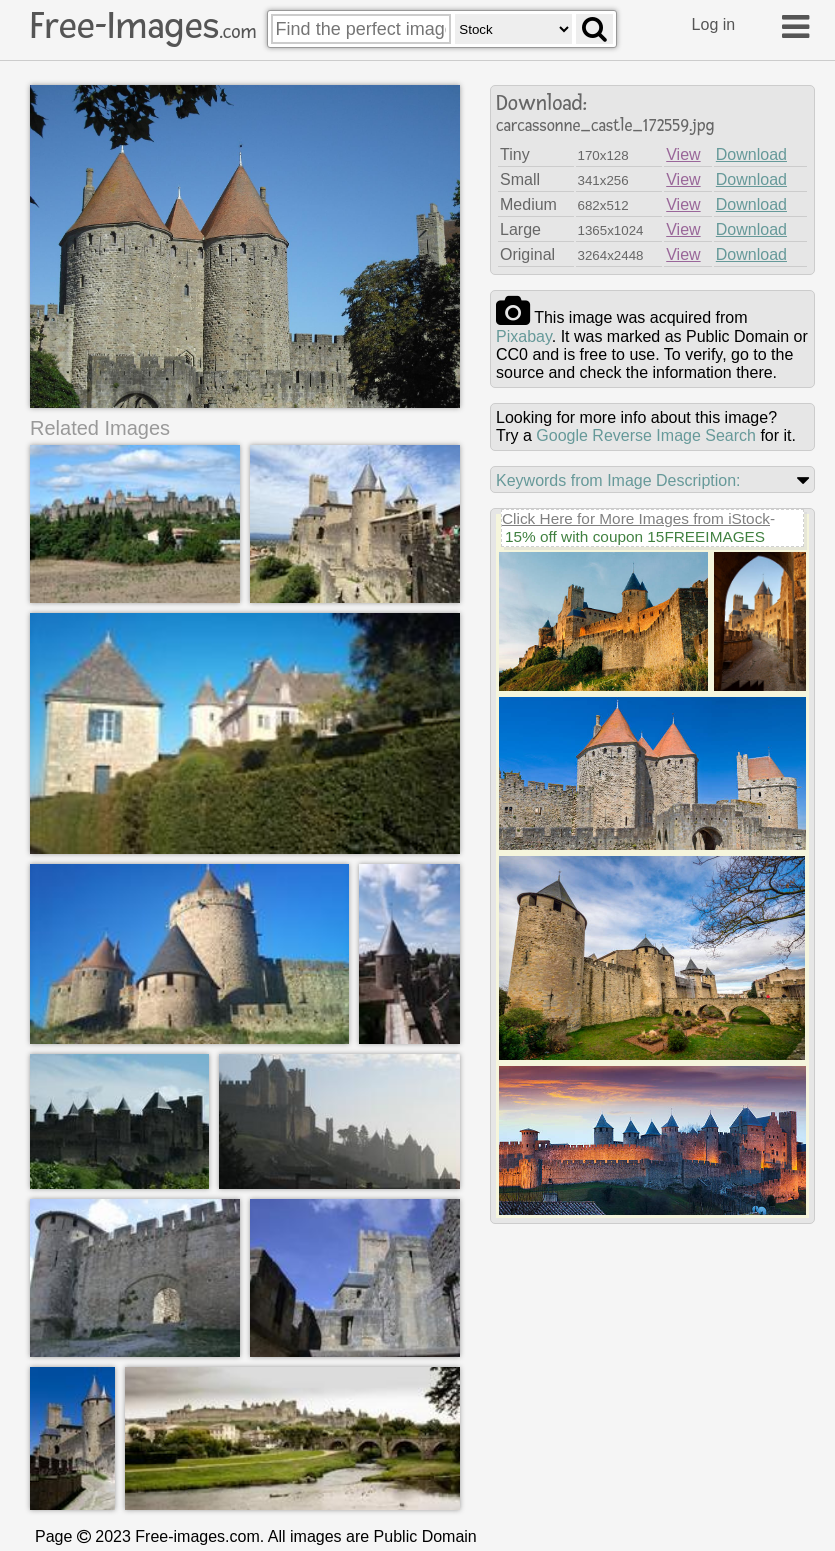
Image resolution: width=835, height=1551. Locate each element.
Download (751, 154)
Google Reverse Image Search (646, 435)
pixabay (524, 336)
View (683, 154)
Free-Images (143, 26)
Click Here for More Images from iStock (636, 518)
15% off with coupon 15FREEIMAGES (635, 536)
